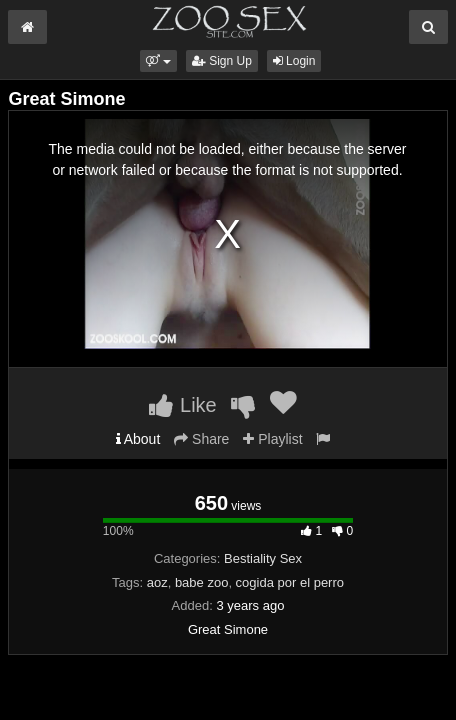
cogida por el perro (290, 582)
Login (294, 61)
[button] (158, 61)
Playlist (272, 439)
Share (201, 439)
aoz (157, 582)
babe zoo (202, 582)
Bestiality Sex (263, 558)
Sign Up (222, 61)
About (138, 439)
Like (182, 405)
